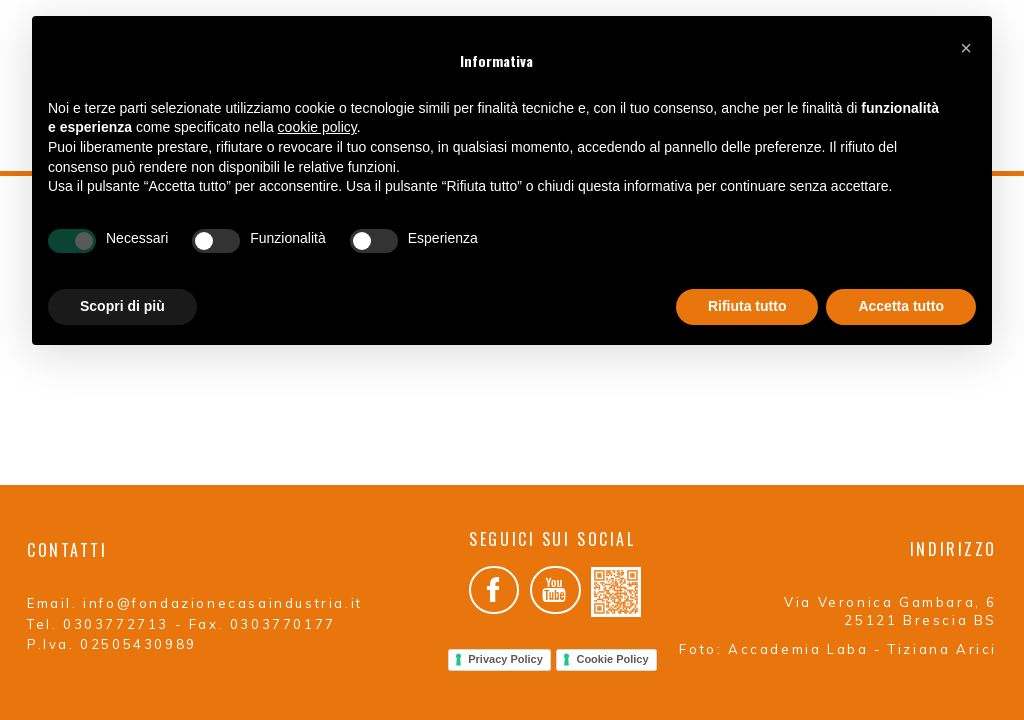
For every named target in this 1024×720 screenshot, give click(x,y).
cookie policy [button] (317, 127)
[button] (966, 48)
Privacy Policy (505, 643)
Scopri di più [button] (122, 306)
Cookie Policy (612, 643)
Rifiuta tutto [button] (747, 306)
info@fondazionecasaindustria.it (223, 587)
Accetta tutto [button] (901, 306)
